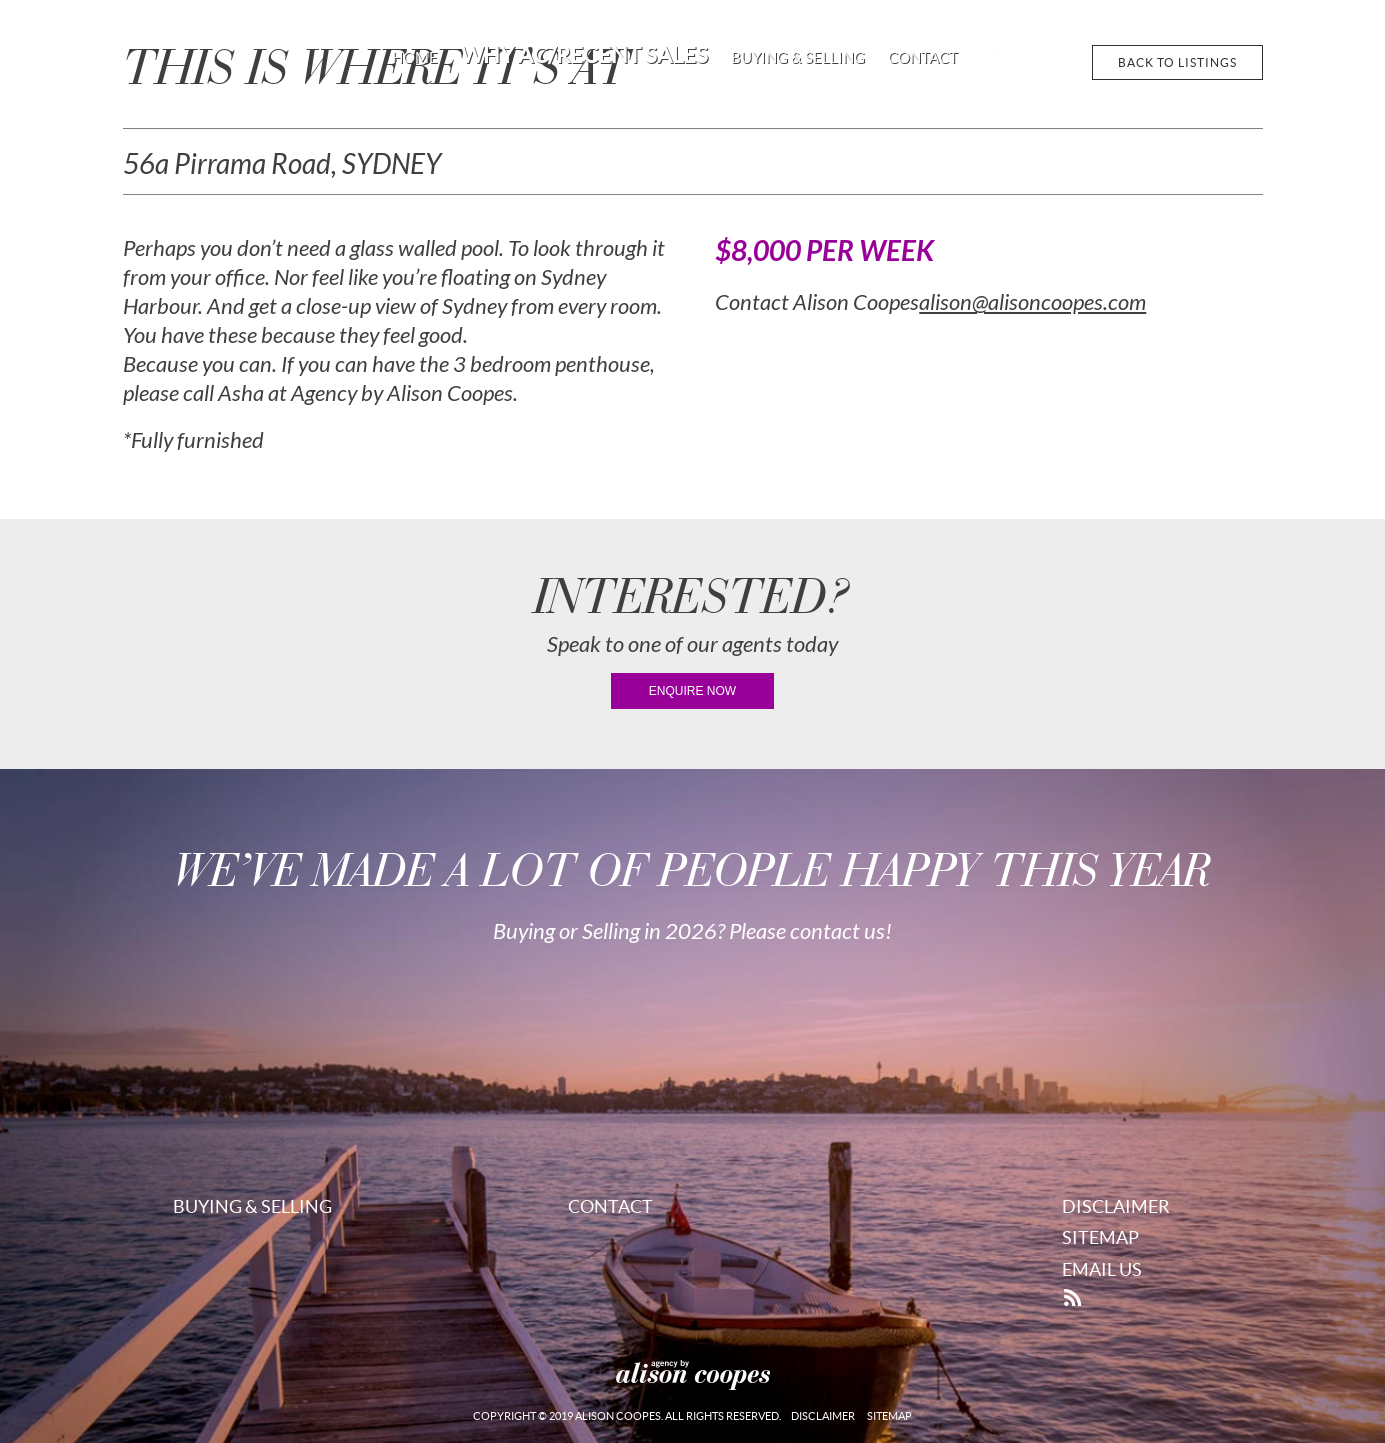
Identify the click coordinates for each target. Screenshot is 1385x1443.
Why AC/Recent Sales (584, 55)
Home (415, 57)
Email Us (1102, 1269)
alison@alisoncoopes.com (1032, 303)
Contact (923, 57)
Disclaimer (1116, 1206)
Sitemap (1100, 1237)
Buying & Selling (798, 57)
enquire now (692, 691)
